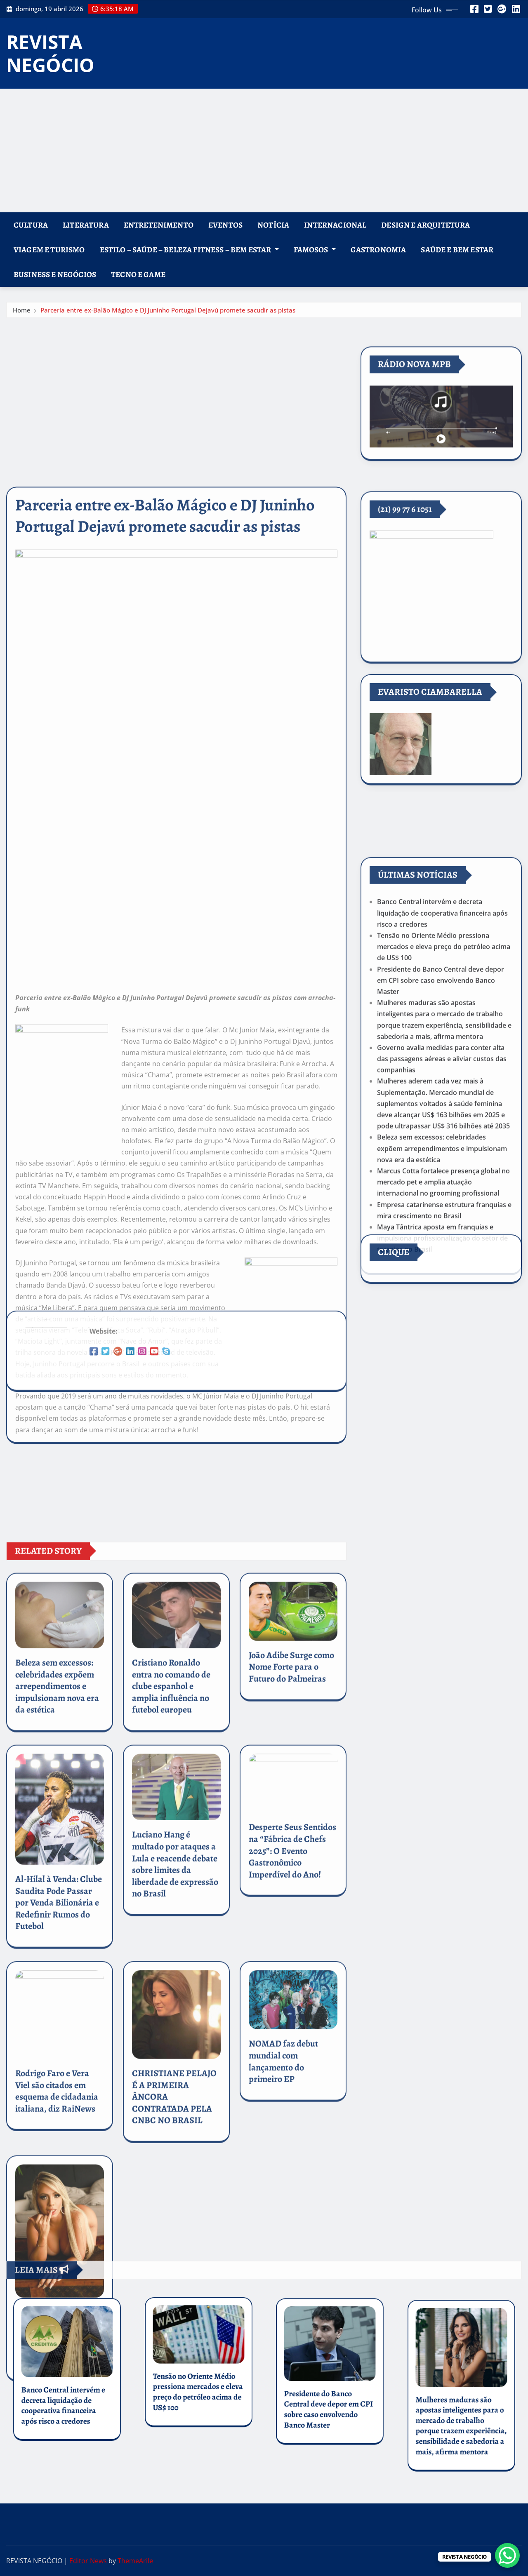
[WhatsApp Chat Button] (507, 2555)
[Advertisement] (264, 151)
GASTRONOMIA (378, 249)
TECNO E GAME (138, 274)
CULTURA (31, 224)
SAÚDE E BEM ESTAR (457, 249)
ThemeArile (135, 2560)
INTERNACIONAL (335, 224)
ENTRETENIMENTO (158, 224)
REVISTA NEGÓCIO (50, 53)
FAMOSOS (315, 249)
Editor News (88, 2560)
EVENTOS (225, 224)
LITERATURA (86, 224)
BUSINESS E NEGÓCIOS (55, 274)
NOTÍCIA (273, 224)
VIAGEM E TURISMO (49, 249)
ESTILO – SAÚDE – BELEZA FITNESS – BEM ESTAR (189, 249)
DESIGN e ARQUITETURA (425, 224)
